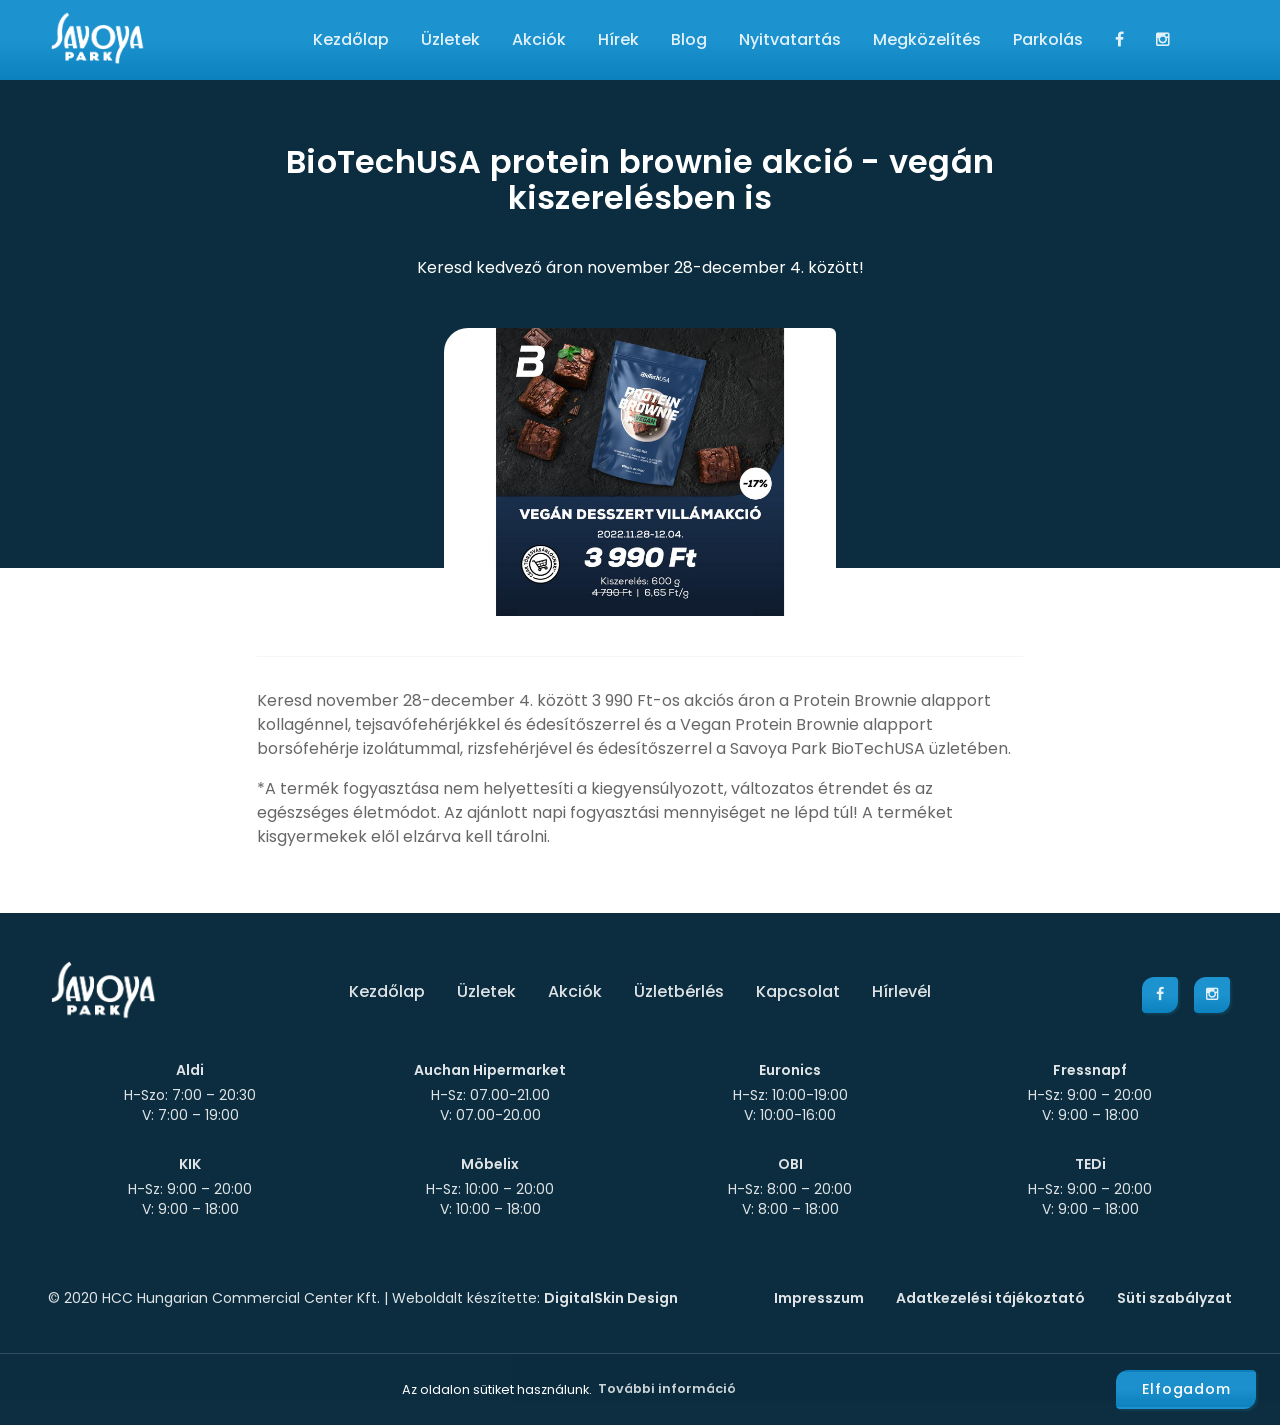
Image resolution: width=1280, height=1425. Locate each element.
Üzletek (450, 39)
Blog (689, 39)
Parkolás (1048, 39)
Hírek (618, 39)
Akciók (539, 39)
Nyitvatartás (790, 39)
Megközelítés (927, 39)
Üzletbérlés (679, 991)
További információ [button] (667, 1388)
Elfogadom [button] (1186, 1389)
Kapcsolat (798, 991)
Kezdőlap (351, 39)
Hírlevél (901, 991)
